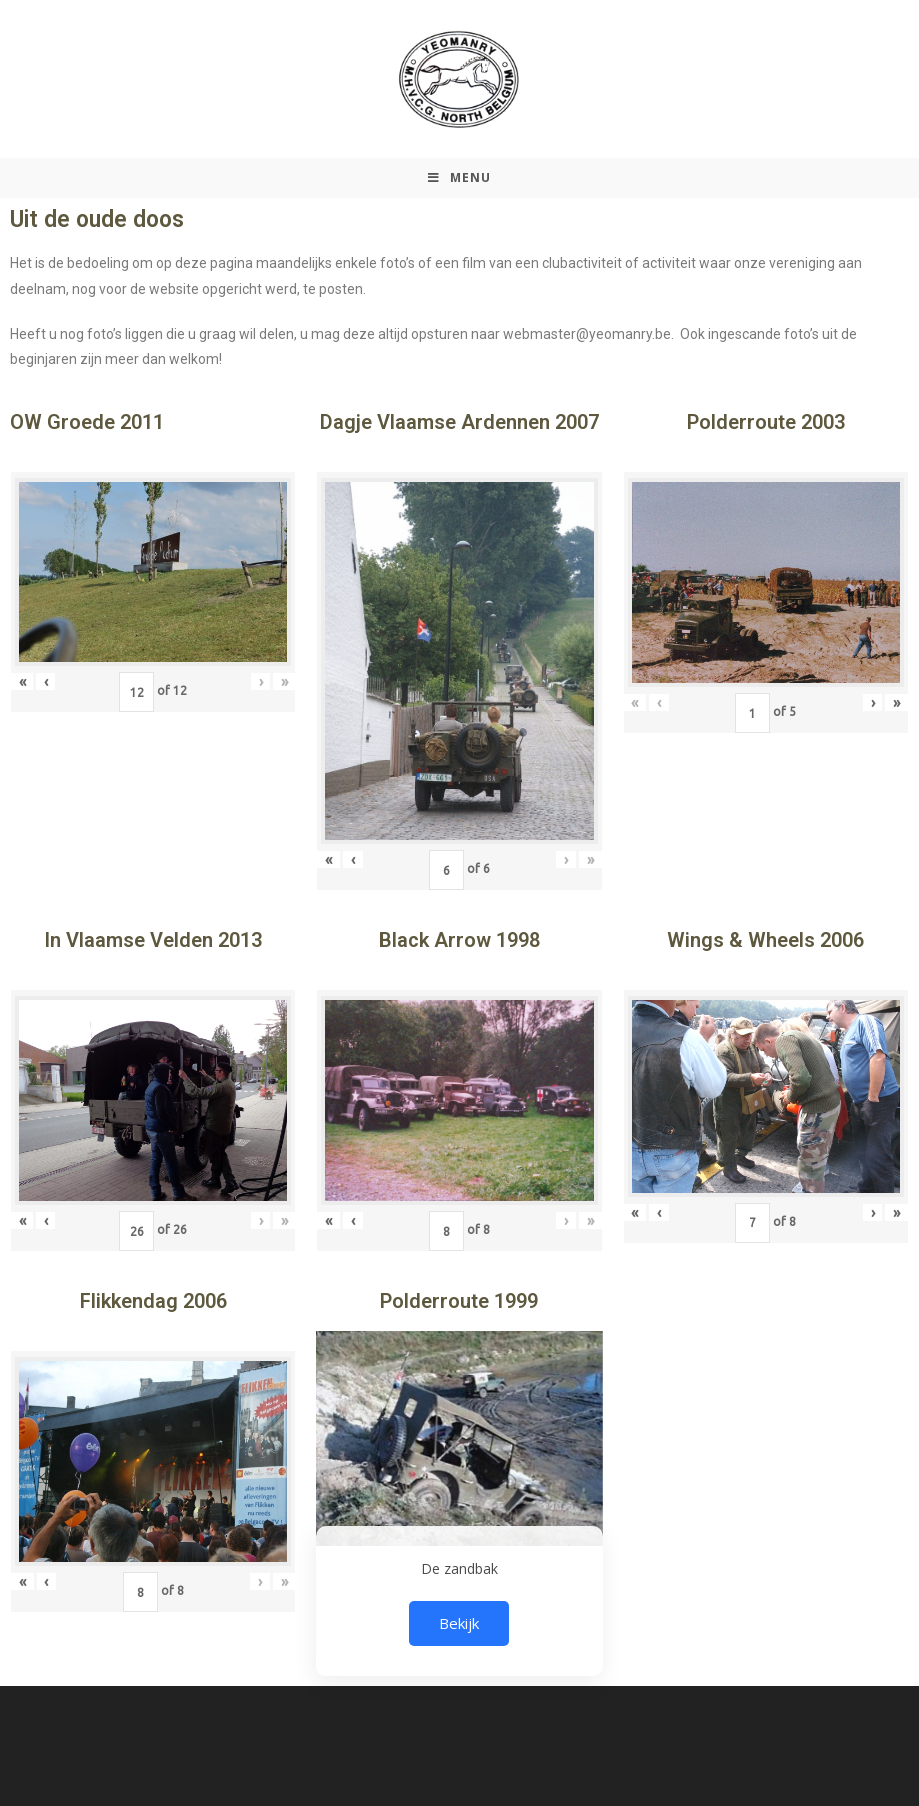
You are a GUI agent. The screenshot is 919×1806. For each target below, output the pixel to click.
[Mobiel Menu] (459, 178)
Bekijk (459, 1623)
